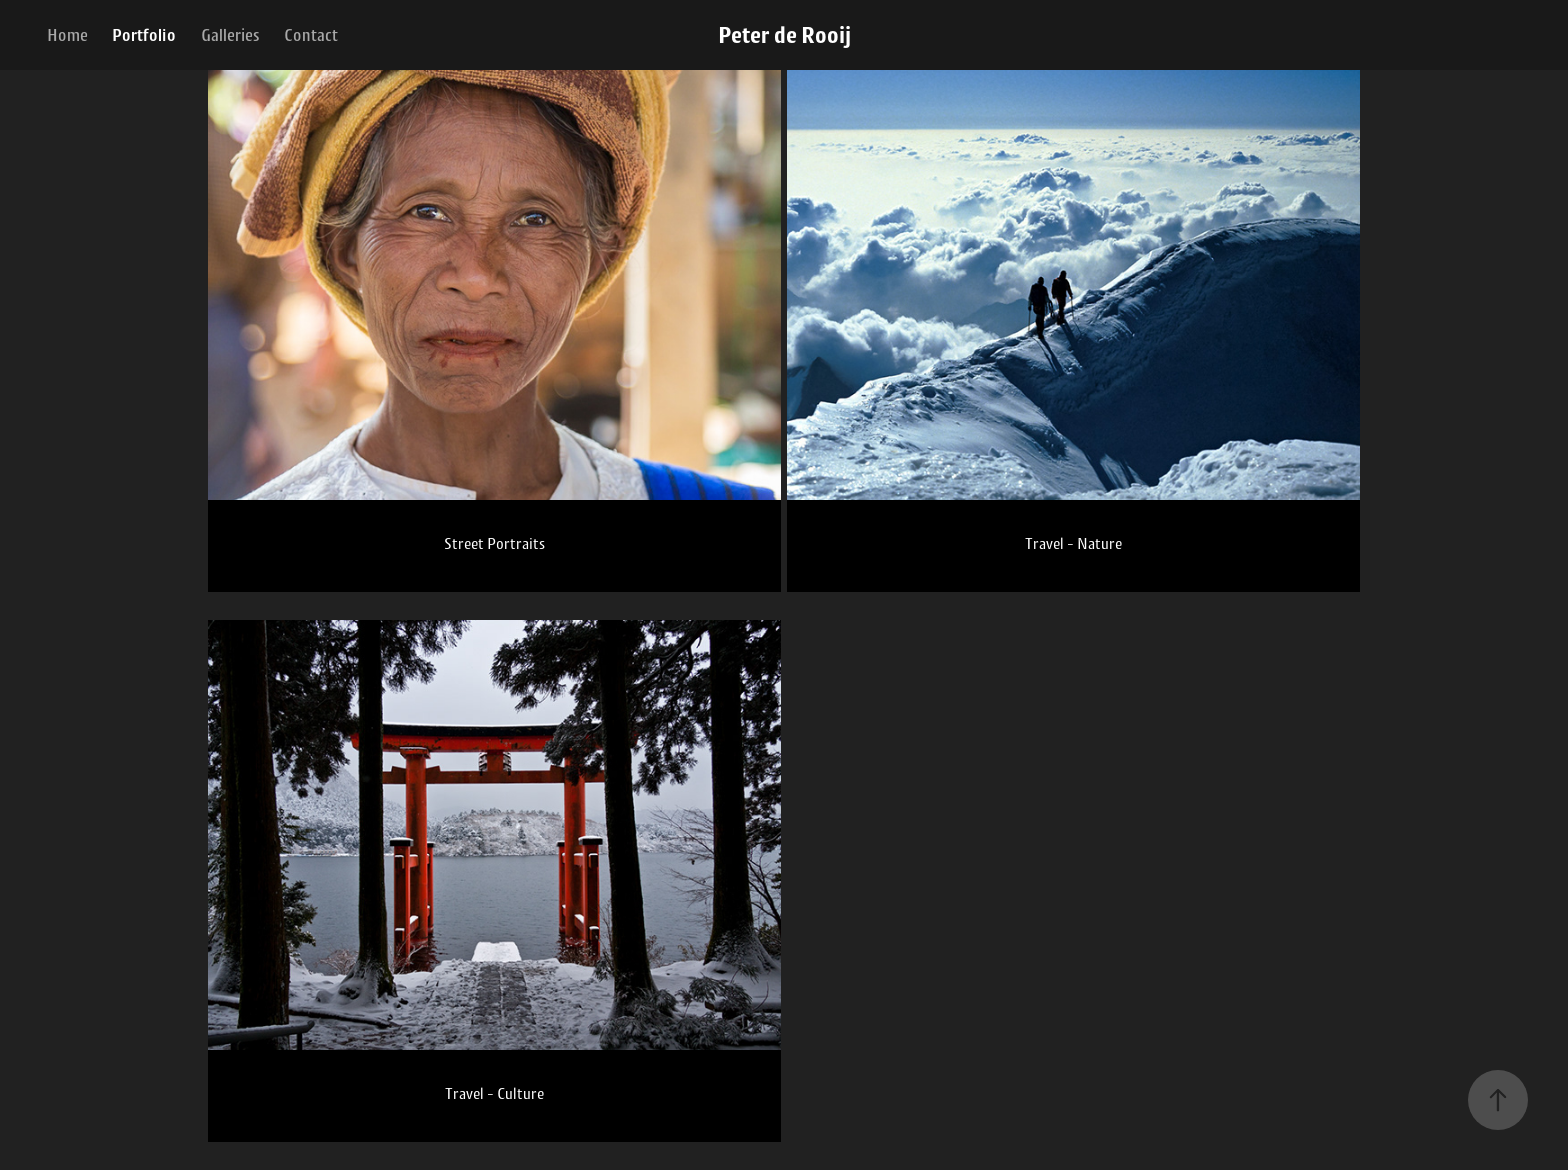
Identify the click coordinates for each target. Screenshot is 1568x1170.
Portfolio (144, 35)
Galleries (230, 35)
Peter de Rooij (784, 34)
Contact (311, 35)
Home (67, 35)
